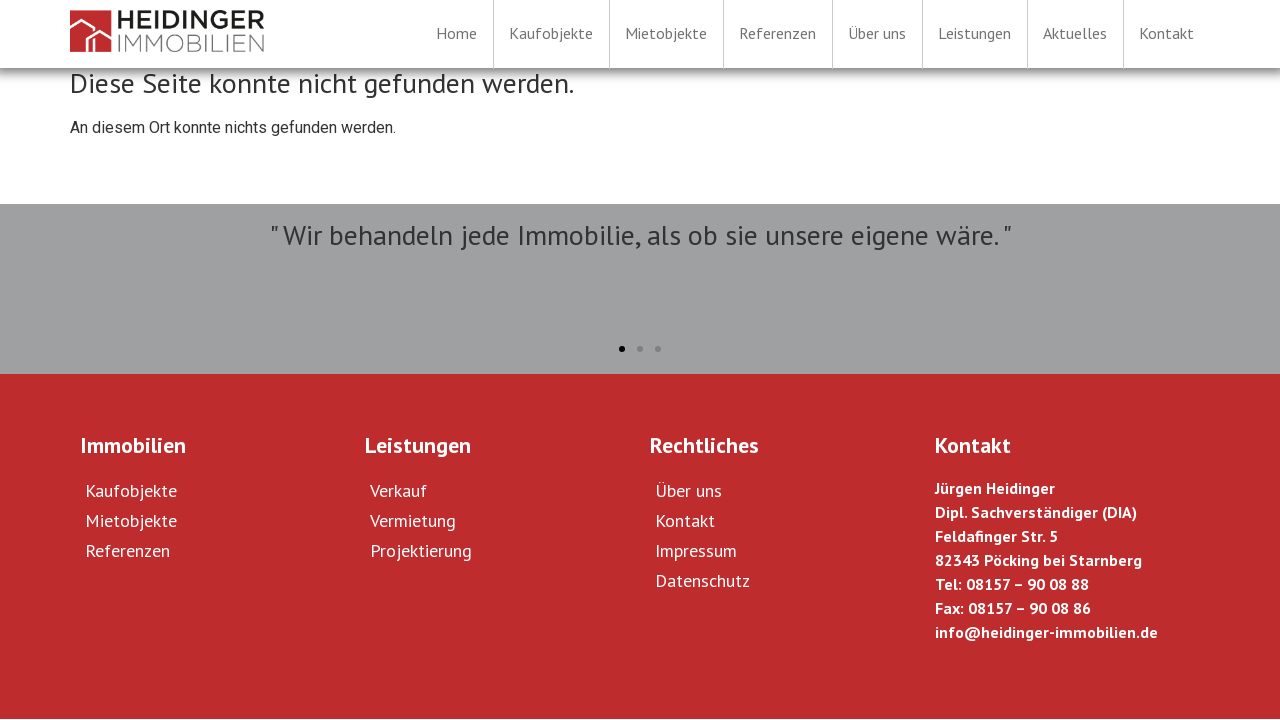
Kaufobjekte (131, 490)
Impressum (696, 550)
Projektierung (421, 550)
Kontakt (685, 520)
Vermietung (413, 520)
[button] (622, 349)
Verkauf (398, 490)
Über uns (688, 490)
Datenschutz (702, 580)
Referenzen (127, 550)
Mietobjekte (131, 520)
